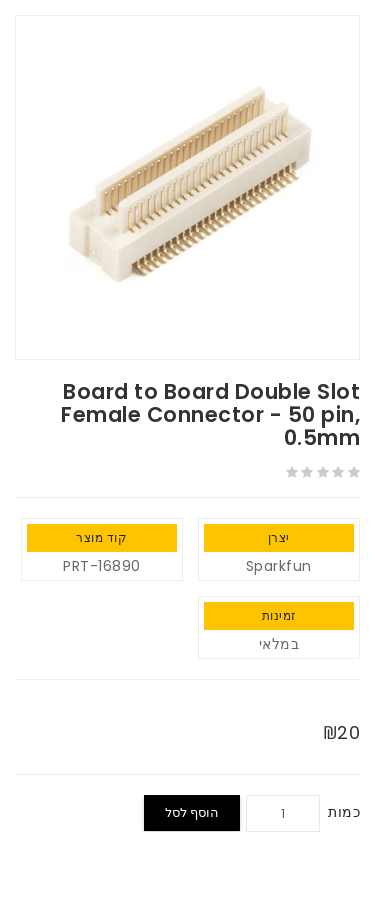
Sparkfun (279, 566)
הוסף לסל (192, 812)
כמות (344, 812)
